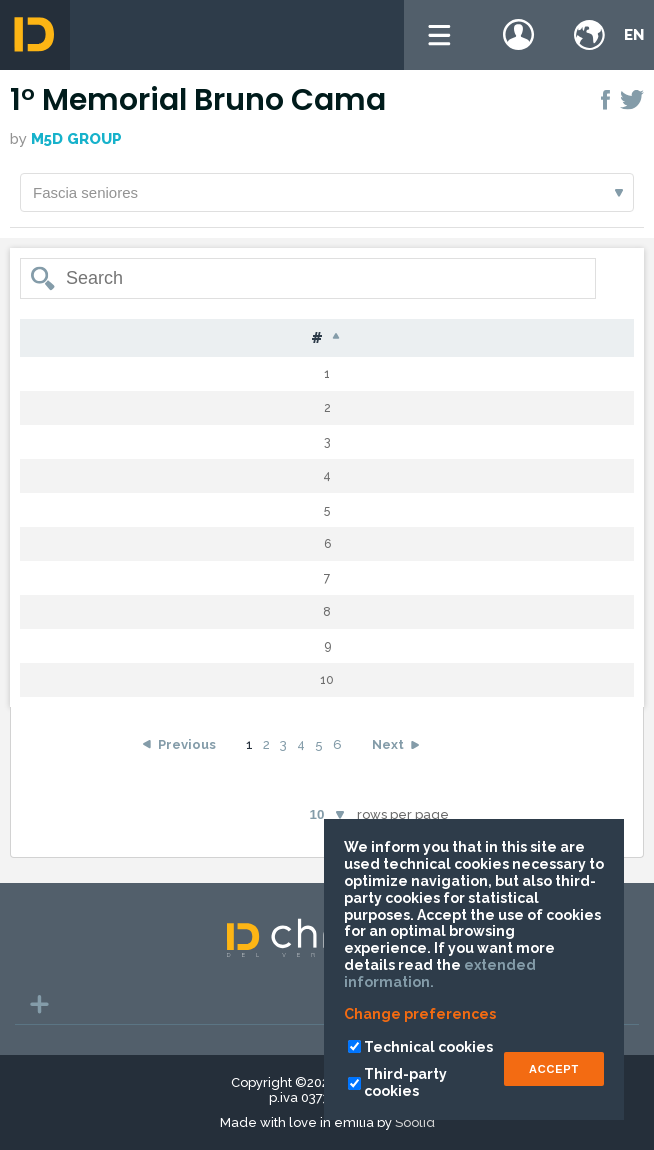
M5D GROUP (76, 139)
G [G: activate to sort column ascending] (443, 338)
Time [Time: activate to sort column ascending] (587, 338)
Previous (187, 759)
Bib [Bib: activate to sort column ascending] (106, 338)
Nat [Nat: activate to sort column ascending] (382, 338)
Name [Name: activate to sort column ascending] (299, 338)
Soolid (415, 1122)
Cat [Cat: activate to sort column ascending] (504, 338)
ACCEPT (554, 1069)
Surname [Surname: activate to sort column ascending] (194, 338)
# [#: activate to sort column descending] (46, 339)
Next (388, 759)
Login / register (519, 35)
